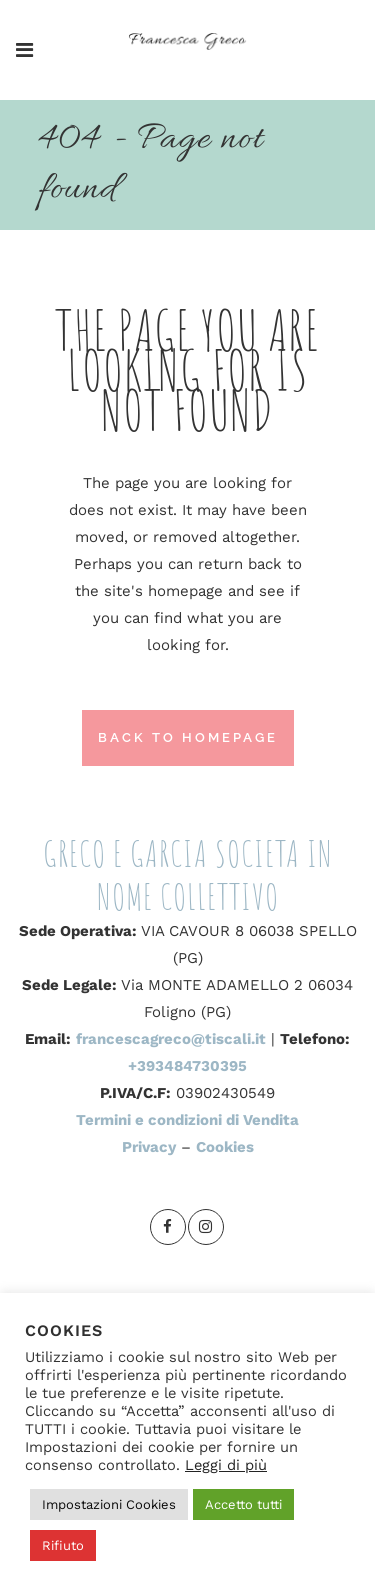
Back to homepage (188, 737)
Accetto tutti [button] (243, 1504)
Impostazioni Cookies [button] (109, 1504)
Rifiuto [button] (63, 1545)
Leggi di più (226, 1465)
